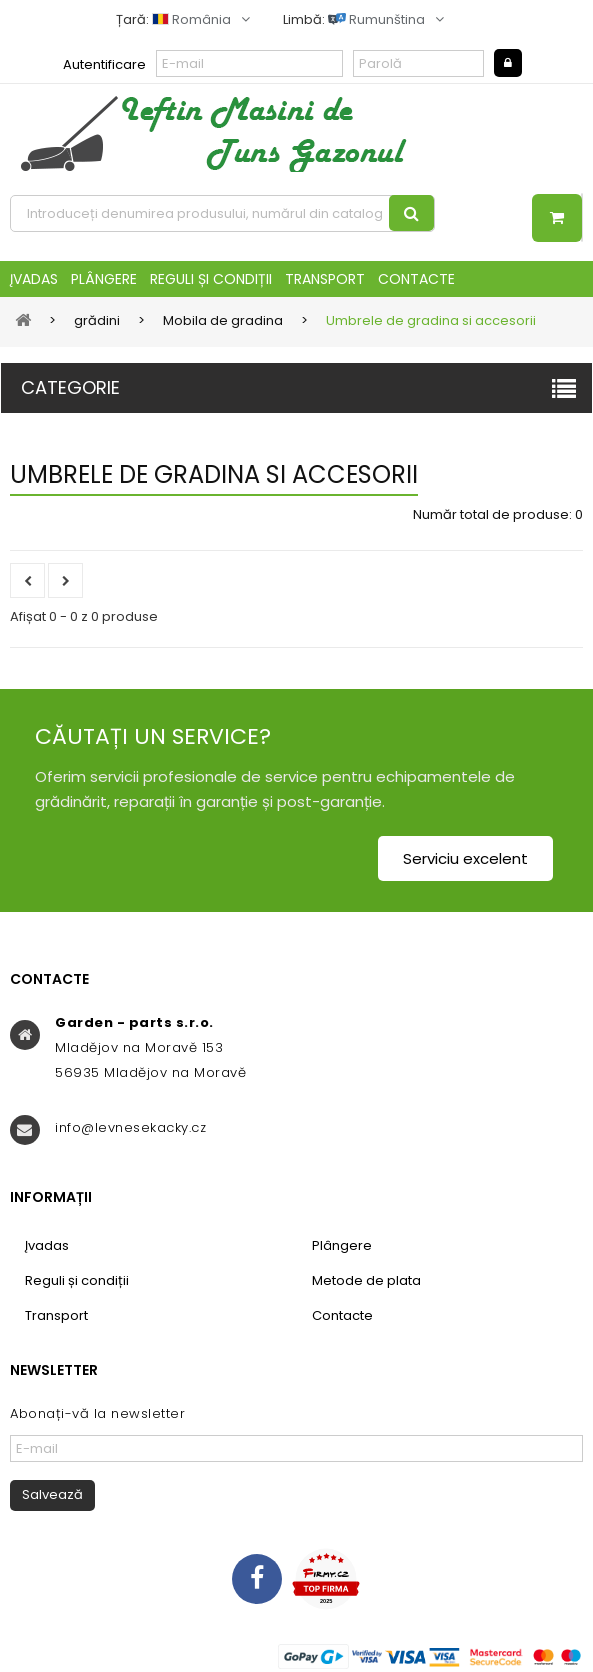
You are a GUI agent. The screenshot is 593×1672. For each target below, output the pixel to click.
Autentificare (104, 64)
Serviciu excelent (465, 858)
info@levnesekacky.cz (130, 1127)
